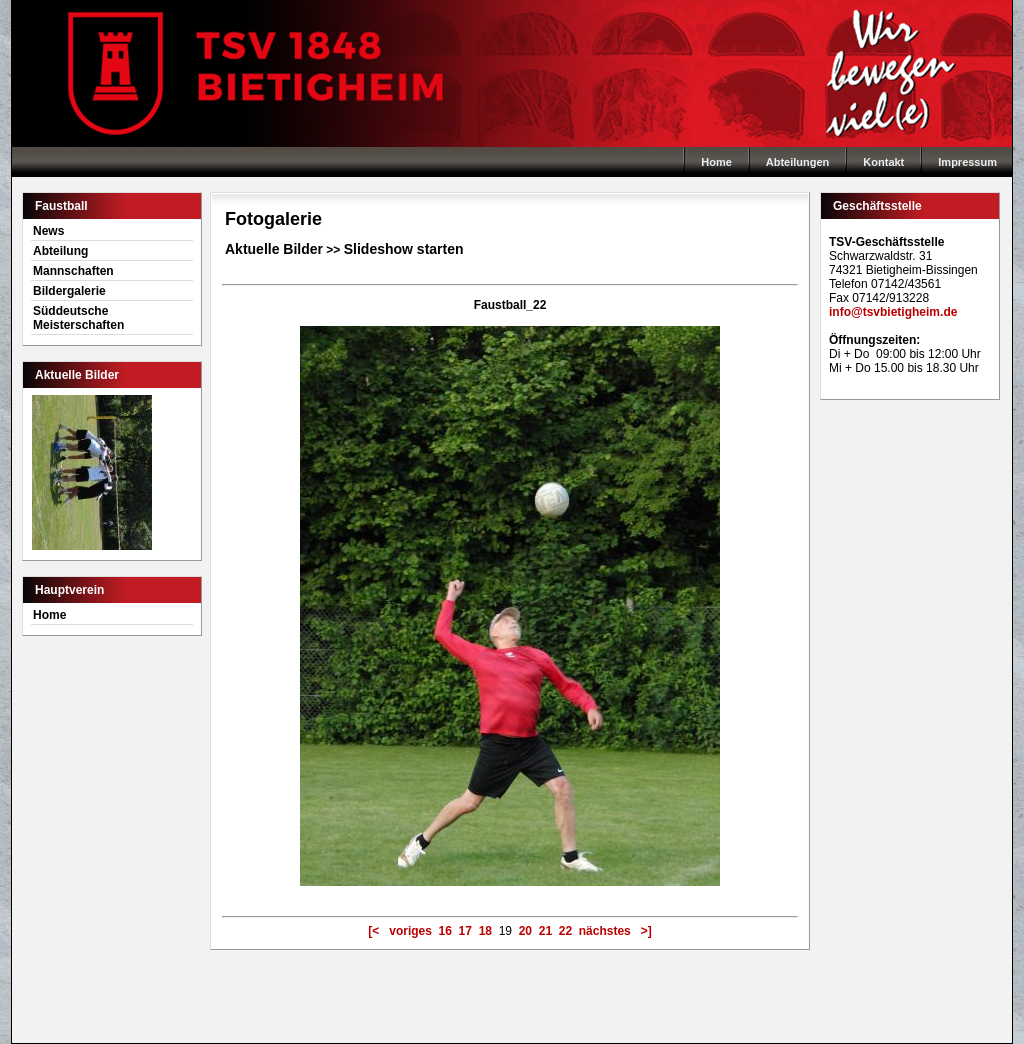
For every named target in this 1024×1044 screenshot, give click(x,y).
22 (565, 931)
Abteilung (60, 251)
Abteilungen (798, 162)
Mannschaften (73, 271)
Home (512, 73)
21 (545, 931)
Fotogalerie (273, 219)
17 (465, 931)
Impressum (967, 162)
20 (525, 931)
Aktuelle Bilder (274, 249)
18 (485, 931)
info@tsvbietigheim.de (893, 312)
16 (445, 931)
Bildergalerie (69, 291)
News (48, 231)
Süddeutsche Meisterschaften (78, 318)
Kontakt (883, 162)
